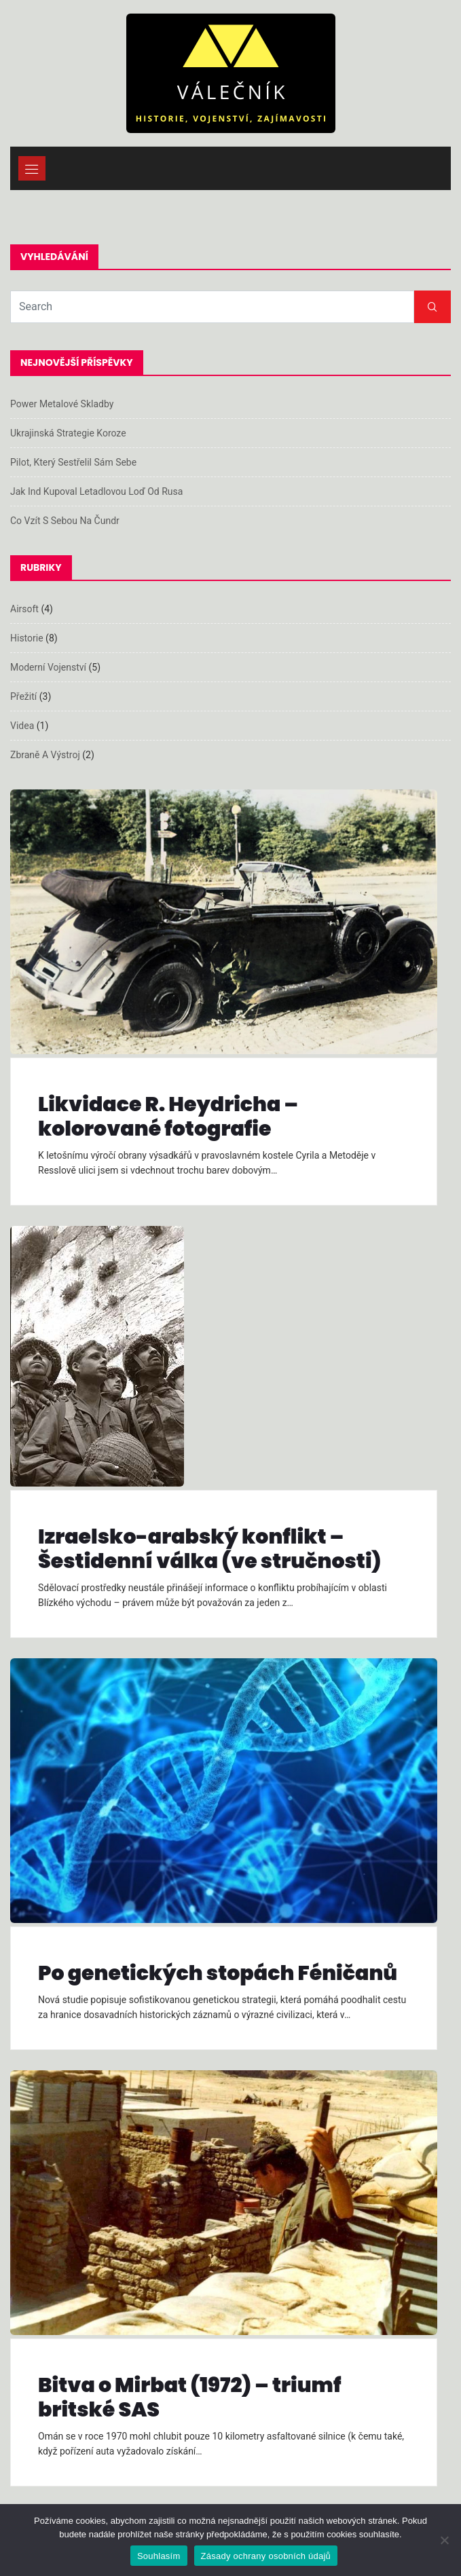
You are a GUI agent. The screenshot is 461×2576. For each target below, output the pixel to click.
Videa (22, 725)
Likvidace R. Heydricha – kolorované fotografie (168, 1116)
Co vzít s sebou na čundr (64, 520)
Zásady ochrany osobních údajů (266, 2556)
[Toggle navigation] (32, 168)
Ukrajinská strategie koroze (68, 433)
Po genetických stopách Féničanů (217, 1973)
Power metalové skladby (61, 403)
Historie (26, 638)
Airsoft (24, 608)
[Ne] (444, 2540)
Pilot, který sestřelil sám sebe (73, 462)
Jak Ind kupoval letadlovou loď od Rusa (96, 491)
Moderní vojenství (48, 667)
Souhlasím (159, 2556)
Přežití (23, 696)
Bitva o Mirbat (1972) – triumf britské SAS (189, 2397)
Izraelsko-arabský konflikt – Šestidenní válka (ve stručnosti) (210, 1549)
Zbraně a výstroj (45, 754)
